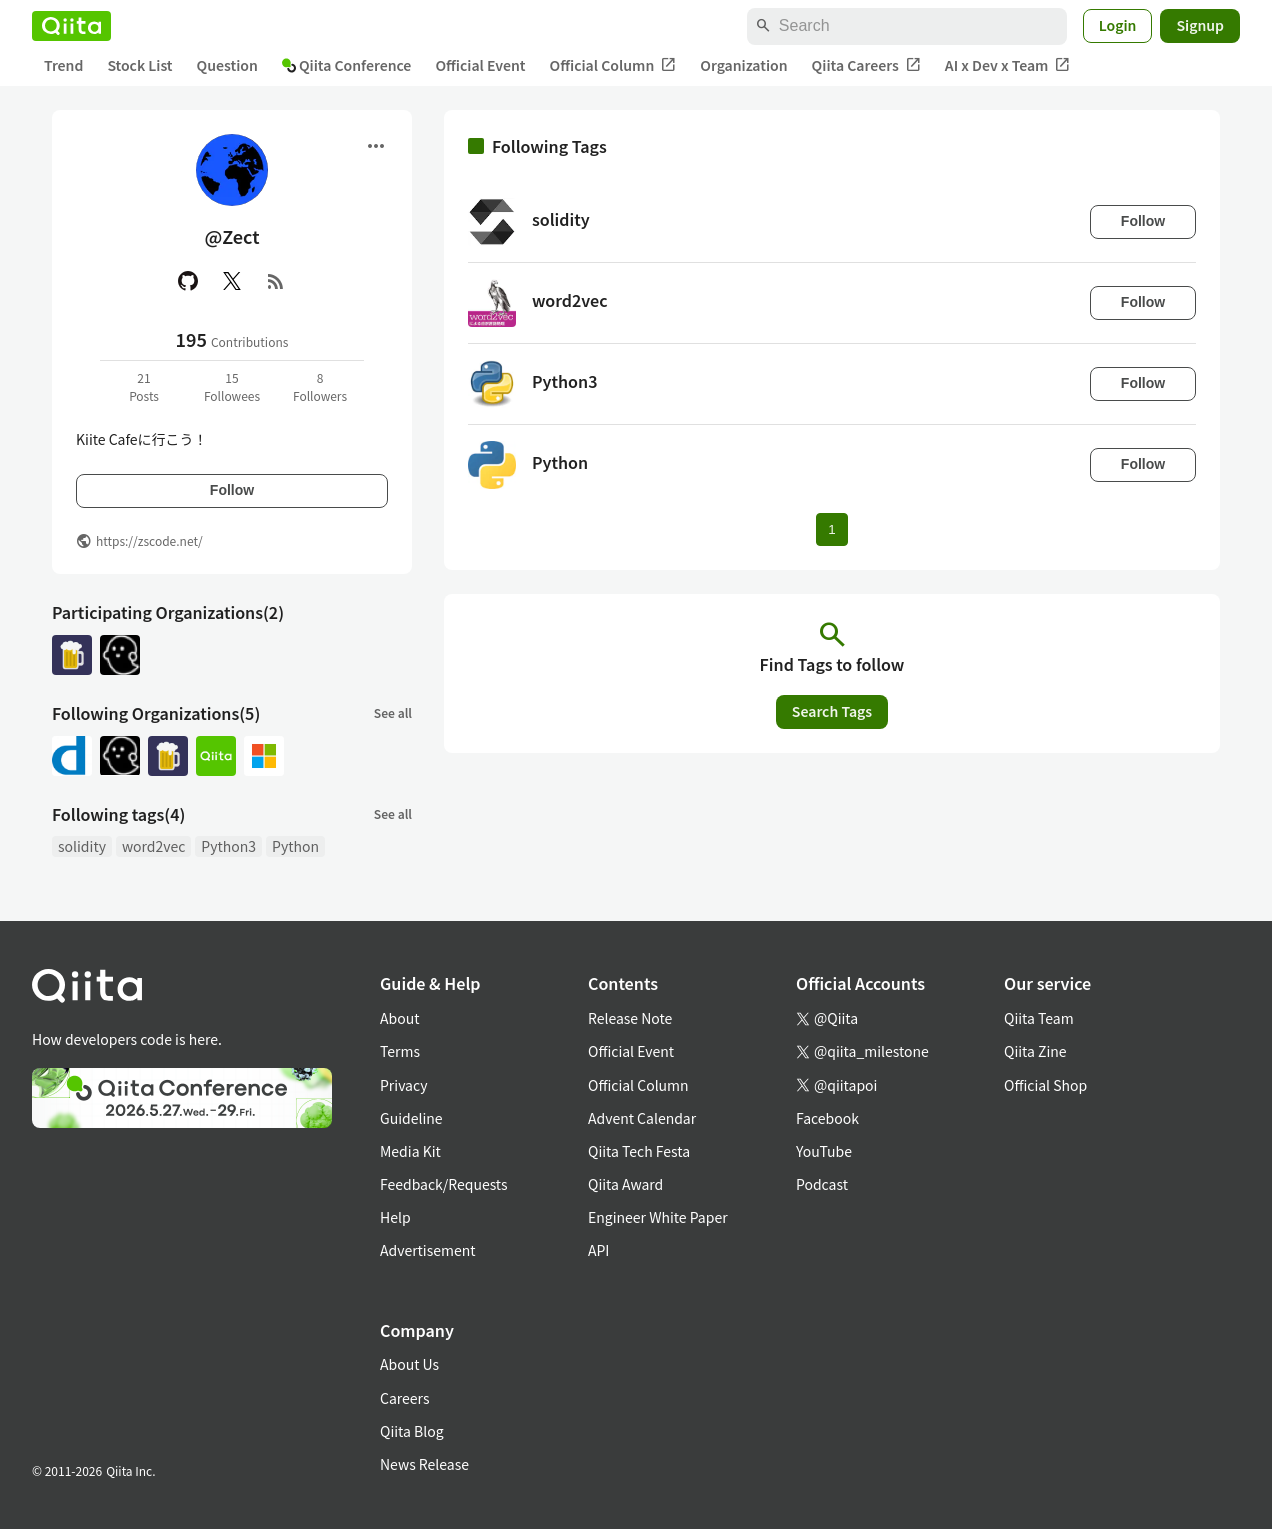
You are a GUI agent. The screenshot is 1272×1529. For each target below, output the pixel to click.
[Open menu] (376, 146)
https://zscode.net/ (149, 540)
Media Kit (410, 1151)
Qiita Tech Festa (639, 1151)
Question (227, 65)
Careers (404, 1398)
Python (295, 846)
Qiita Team (1039, 1018)
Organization (743, 65)
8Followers (320, 386)
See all (393, 712)
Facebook (827, 1118)
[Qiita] (71, 26)
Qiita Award (625, 1184)
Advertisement (428, 1250)
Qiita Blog (412, 1431)
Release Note (630, 1018)
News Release (424, 1464)
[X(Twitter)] (232, 281)
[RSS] (276, 281)
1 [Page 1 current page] (831, 529)
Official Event (480, 65)
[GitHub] (188, 281)
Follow (232, 490)
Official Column (613, 65)
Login (1118, 25)
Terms (400, 1051)
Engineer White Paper (658, 1217)
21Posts (144, 386)
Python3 (228, 846)
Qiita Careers (866, 65)
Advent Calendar (642, 1118)
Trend (63, 65)
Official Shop (1045, 1085)
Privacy (403, 1085)
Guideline (411, 1118)
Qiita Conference (347, 65)
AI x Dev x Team (1008, 65)
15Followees (232, 386)
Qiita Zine (1035, 1051)
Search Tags (832, 711)
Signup (1200, 25)
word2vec (153, 846)
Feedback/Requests (444, 1184)
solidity (82, 846)
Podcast (822, 1184)
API (598, 1250)
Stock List (139, 65)
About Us (409, 1364)
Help (395, 1217)
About (399, 1018)
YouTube (824, 1151)
